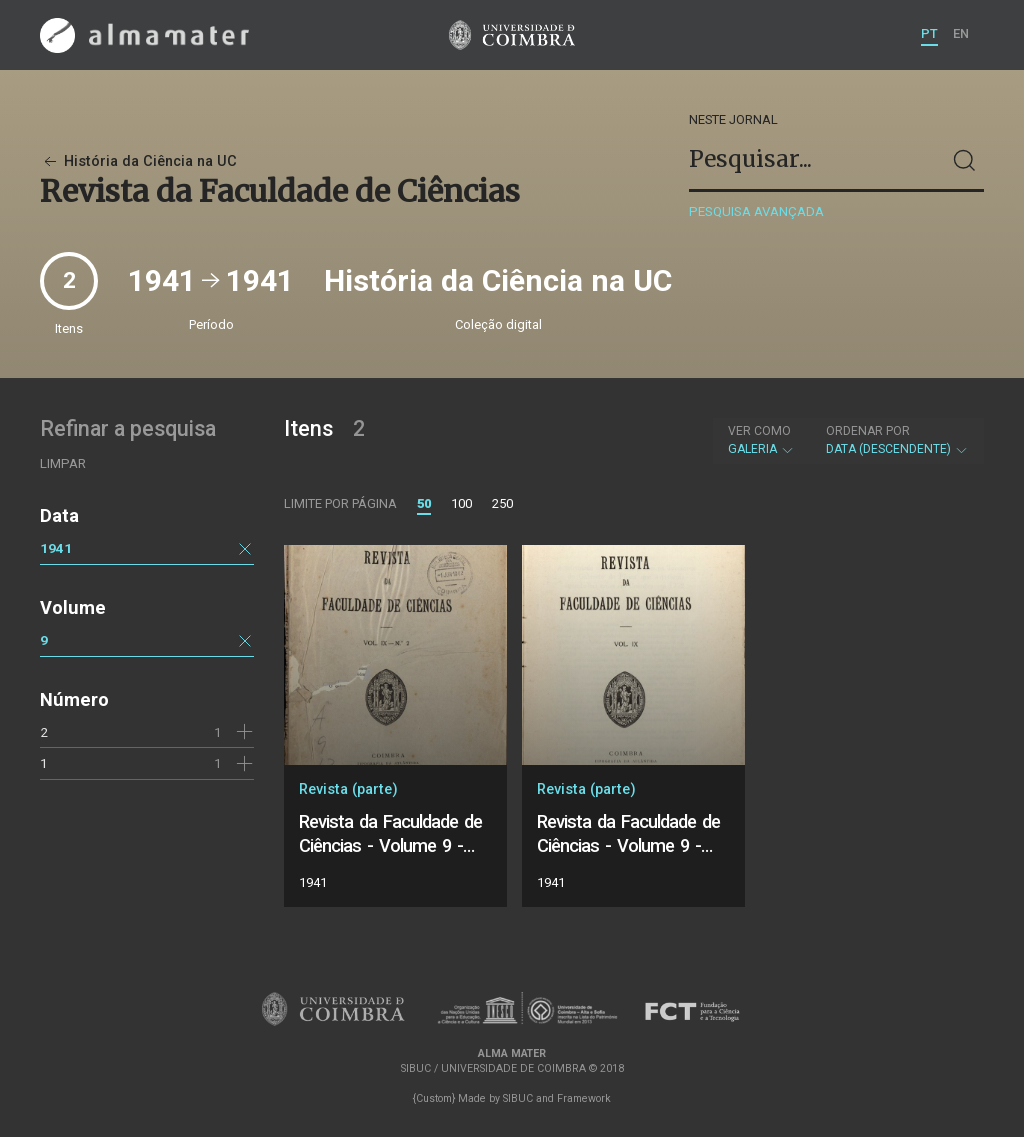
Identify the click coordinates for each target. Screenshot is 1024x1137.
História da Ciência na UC (138, 161)
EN (961, 33)
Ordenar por (868, 431)
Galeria (761, 440)
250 (502, 503)
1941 (56, 548)
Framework (584, 1098)
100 (461, 503)
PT (929, 33)
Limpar (63, 463)
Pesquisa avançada (756, 211)
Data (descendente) (897, 440)
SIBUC (518, 1098)
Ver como (759, 431)
